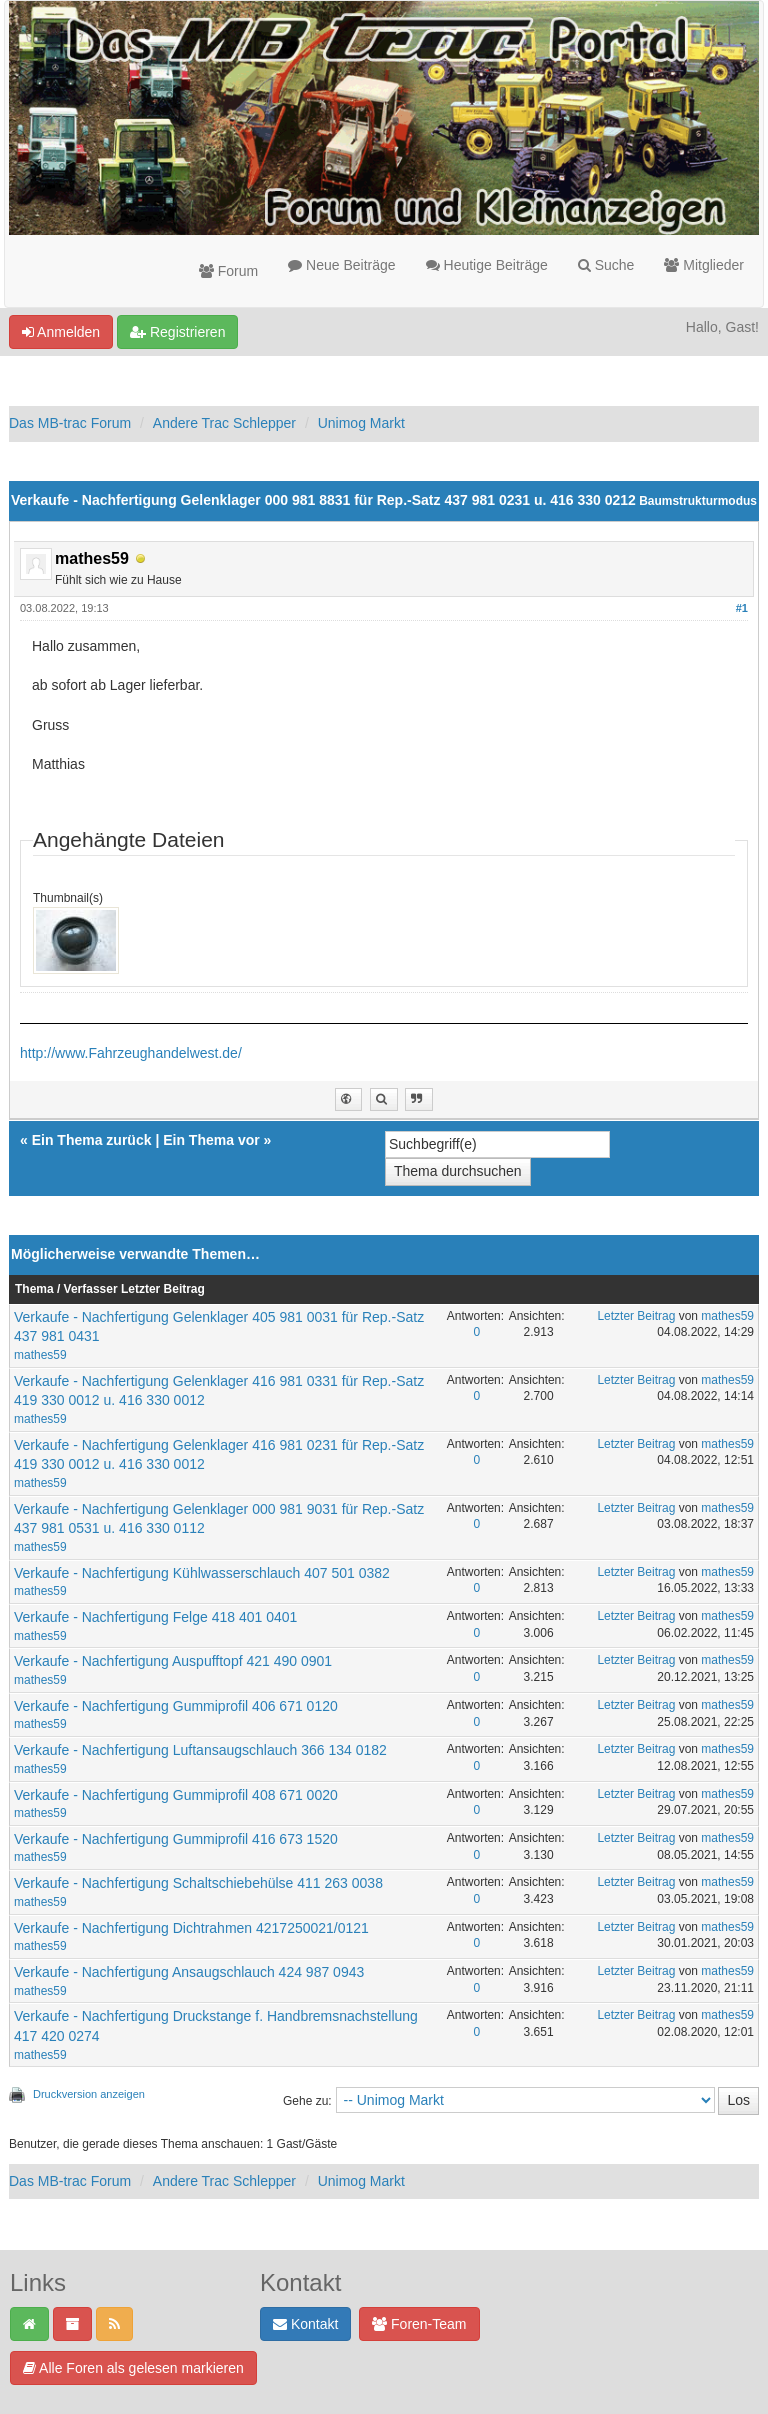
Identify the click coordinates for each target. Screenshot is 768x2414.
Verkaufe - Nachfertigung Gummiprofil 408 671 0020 (176, 1795)
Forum (228, 271)
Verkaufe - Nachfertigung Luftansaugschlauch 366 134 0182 (200, 1750)
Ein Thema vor (211, 1140)
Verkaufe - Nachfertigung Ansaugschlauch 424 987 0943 (189, 1972)
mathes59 (40, 1355)
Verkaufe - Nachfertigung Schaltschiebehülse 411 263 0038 (198, 1883)
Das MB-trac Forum (70, 423)
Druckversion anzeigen (89, 2094)
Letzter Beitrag (636, 1316)
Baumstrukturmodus (698, 501)
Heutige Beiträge (487, 265)
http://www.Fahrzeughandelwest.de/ (131, 1053)
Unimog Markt (361, 423)
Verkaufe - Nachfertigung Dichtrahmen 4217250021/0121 (191, 1928)
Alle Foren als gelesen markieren (133, 2368)
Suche (606, 265)
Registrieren (177, 332)
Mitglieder (704, 265)
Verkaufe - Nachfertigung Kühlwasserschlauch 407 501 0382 (202, 1573)
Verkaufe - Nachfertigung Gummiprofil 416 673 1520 (176, 1839)
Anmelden (61, 332)
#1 (742, 608)
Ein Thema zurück (92, 1140)
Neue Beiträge (341, 265)
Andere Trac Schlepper (224, 423)
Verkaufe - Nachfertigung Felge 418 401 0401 (155, 1617)
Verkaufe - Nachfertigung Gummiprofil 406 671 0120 (176, 1706)
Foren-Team (419, 2324)
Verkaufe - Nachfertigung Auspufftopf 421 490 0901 (173, 1661)
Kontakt (305, 2324)
